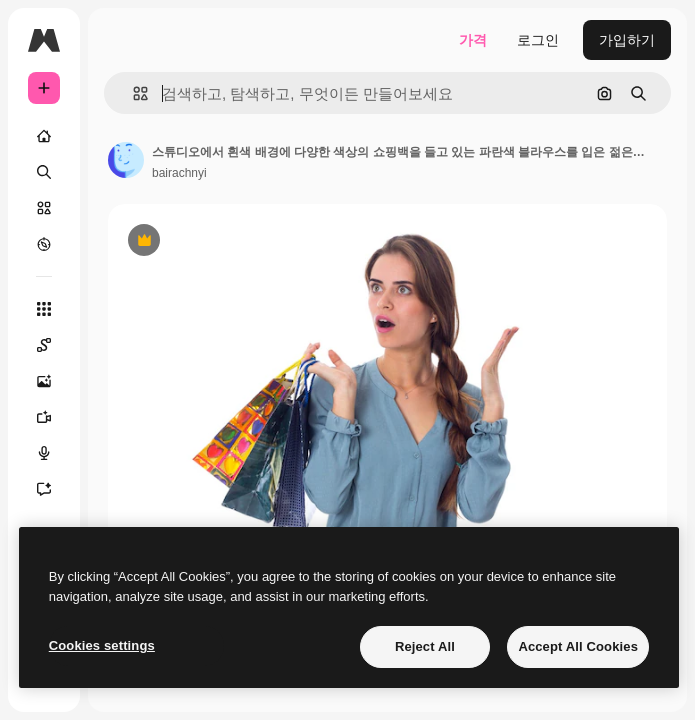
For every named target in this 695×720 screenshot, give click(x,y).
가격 (473, 40)
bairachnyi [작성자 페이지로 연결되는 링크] (179, 173)
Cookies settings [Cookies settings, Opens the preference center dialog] (102, 645)
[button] (132, 93)
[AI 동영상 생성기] (54, 417)
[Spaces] (54, 345)
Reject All (425, 646)
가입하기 (627, 40)
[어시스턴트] (54, 489)
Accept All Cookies (578, 646)
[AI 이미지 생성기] (54, 381)
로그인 (538, 40)
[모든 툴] (44, 309)
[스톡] (44, 208)
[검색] (44, 172)
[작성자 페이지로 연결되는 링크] (126, 160)
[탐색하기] (44, 244)
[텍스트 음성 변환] (54, 453)
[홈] (44, 136)
